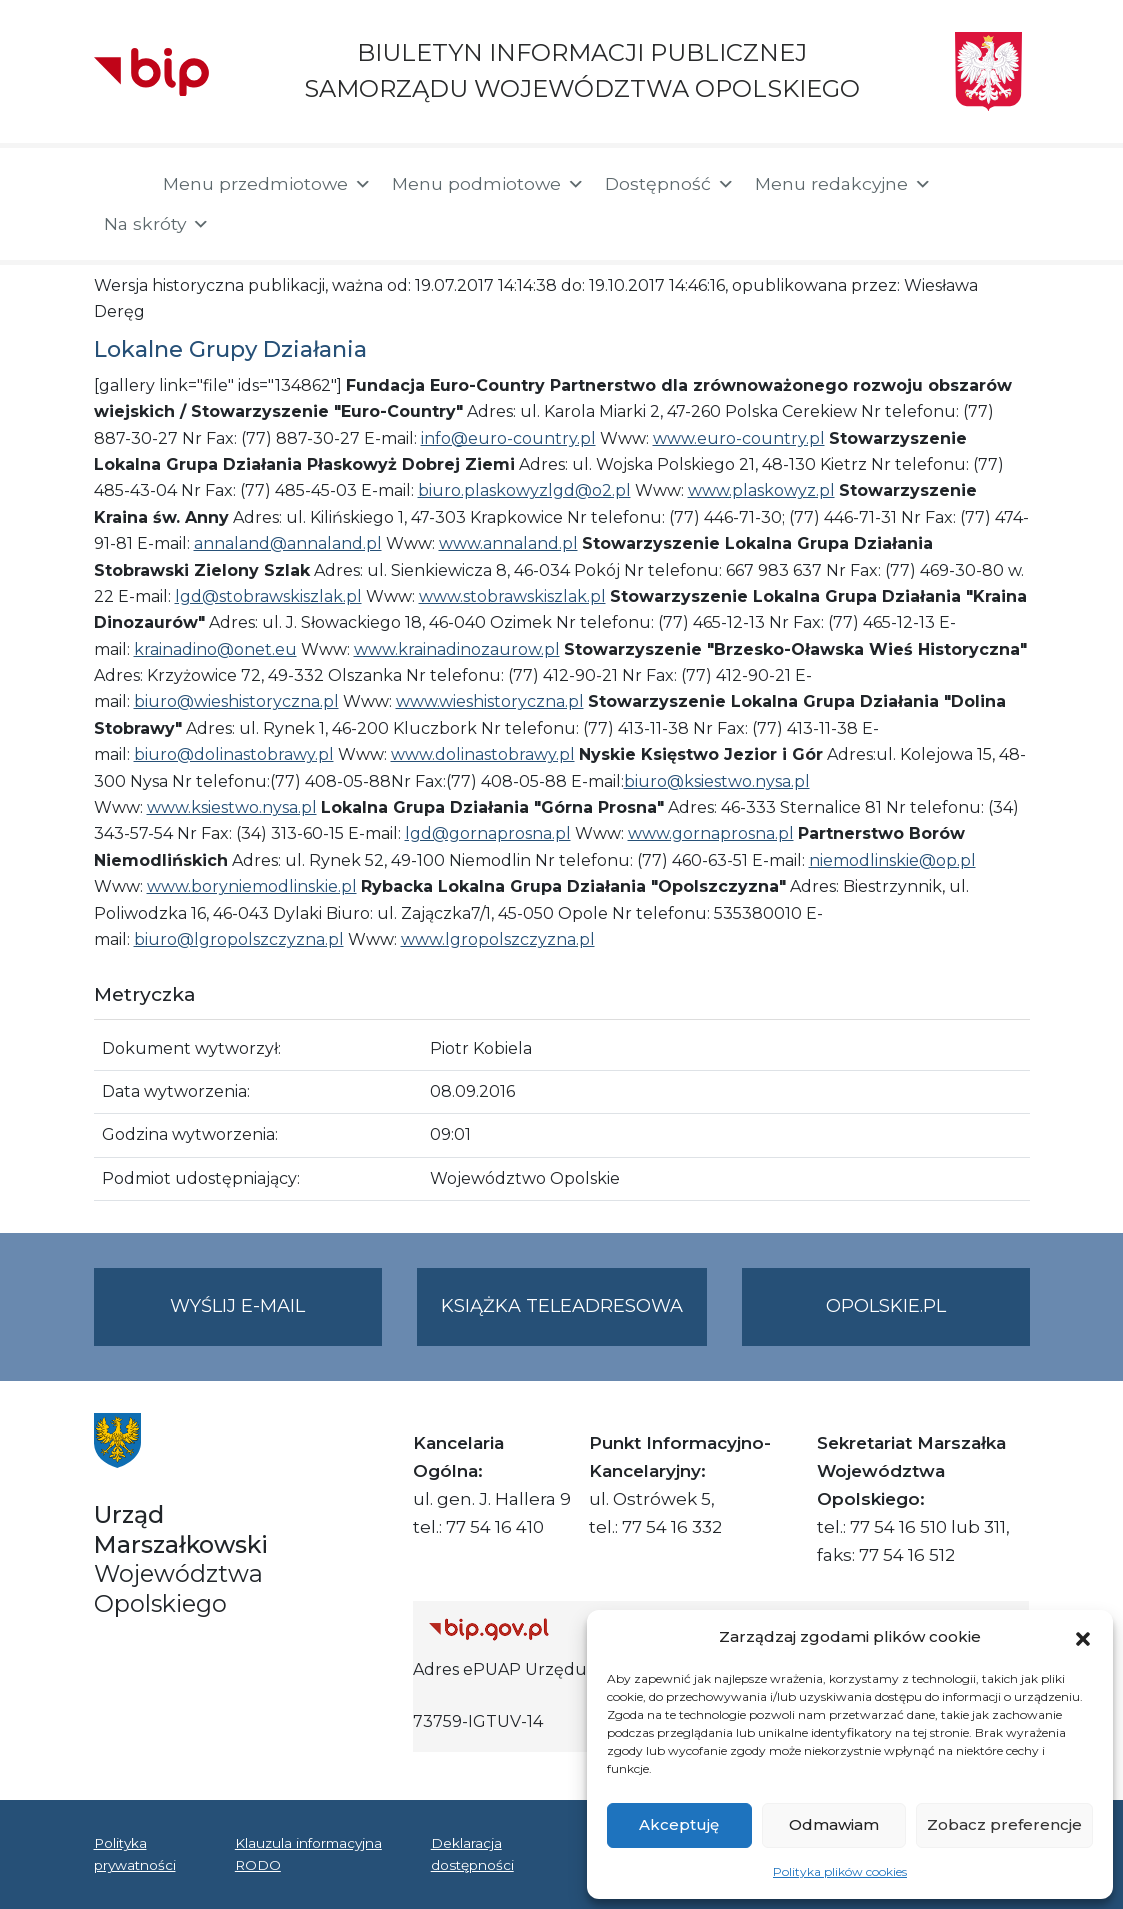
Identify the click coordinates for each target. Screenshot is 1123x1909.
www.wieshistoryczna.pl (490, 701)
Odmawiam (834, 1824)
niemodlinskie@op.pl (892, 860)
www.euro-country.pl (739, 438)
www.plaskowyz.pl (761, 490)
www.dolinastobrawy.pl (483, 754)
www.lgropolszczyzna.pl (498, 939)
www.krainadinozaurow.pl (457, 649)
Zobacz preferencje (1004, 1824)
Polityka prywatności (135, 1854)
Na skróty (157, 224)
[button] (1083, 1637)
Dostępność (670, 184)
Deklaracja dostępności (472, 1854)
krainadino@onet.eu (215, 649)
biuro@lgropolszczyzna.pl (239, 939)
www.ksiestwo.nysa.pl (232, 807)
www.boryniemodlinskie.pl (252, 886)
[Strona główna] (118, 186)
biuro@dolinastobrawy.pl (234, 754)
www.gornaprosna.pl (711, 833)
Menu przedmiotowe (267, 184)
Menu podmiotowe (488, 184)
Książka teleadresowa (562, 1306)
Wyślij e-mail (276, 1318)
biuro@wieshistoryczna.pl (236, 701)
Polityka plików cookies (840, 1871)
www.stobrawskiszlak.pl (512, 596)
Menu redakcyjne (843, 184)
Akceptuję (679, 1824)
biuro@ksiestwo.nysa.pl (717, 781)
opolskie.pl (886, 1306)
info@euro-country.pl (508, 438)
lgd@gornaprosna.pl (488, 833)
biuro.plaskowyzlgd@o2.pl (524, 490)
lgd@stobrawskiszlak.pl (268, 596)
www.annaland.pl (508, 543)
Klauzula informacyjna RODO (308, 1854)
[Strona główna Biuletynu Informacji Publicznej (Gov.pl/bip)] (576, 1628)
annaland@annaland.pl (288, 543)
